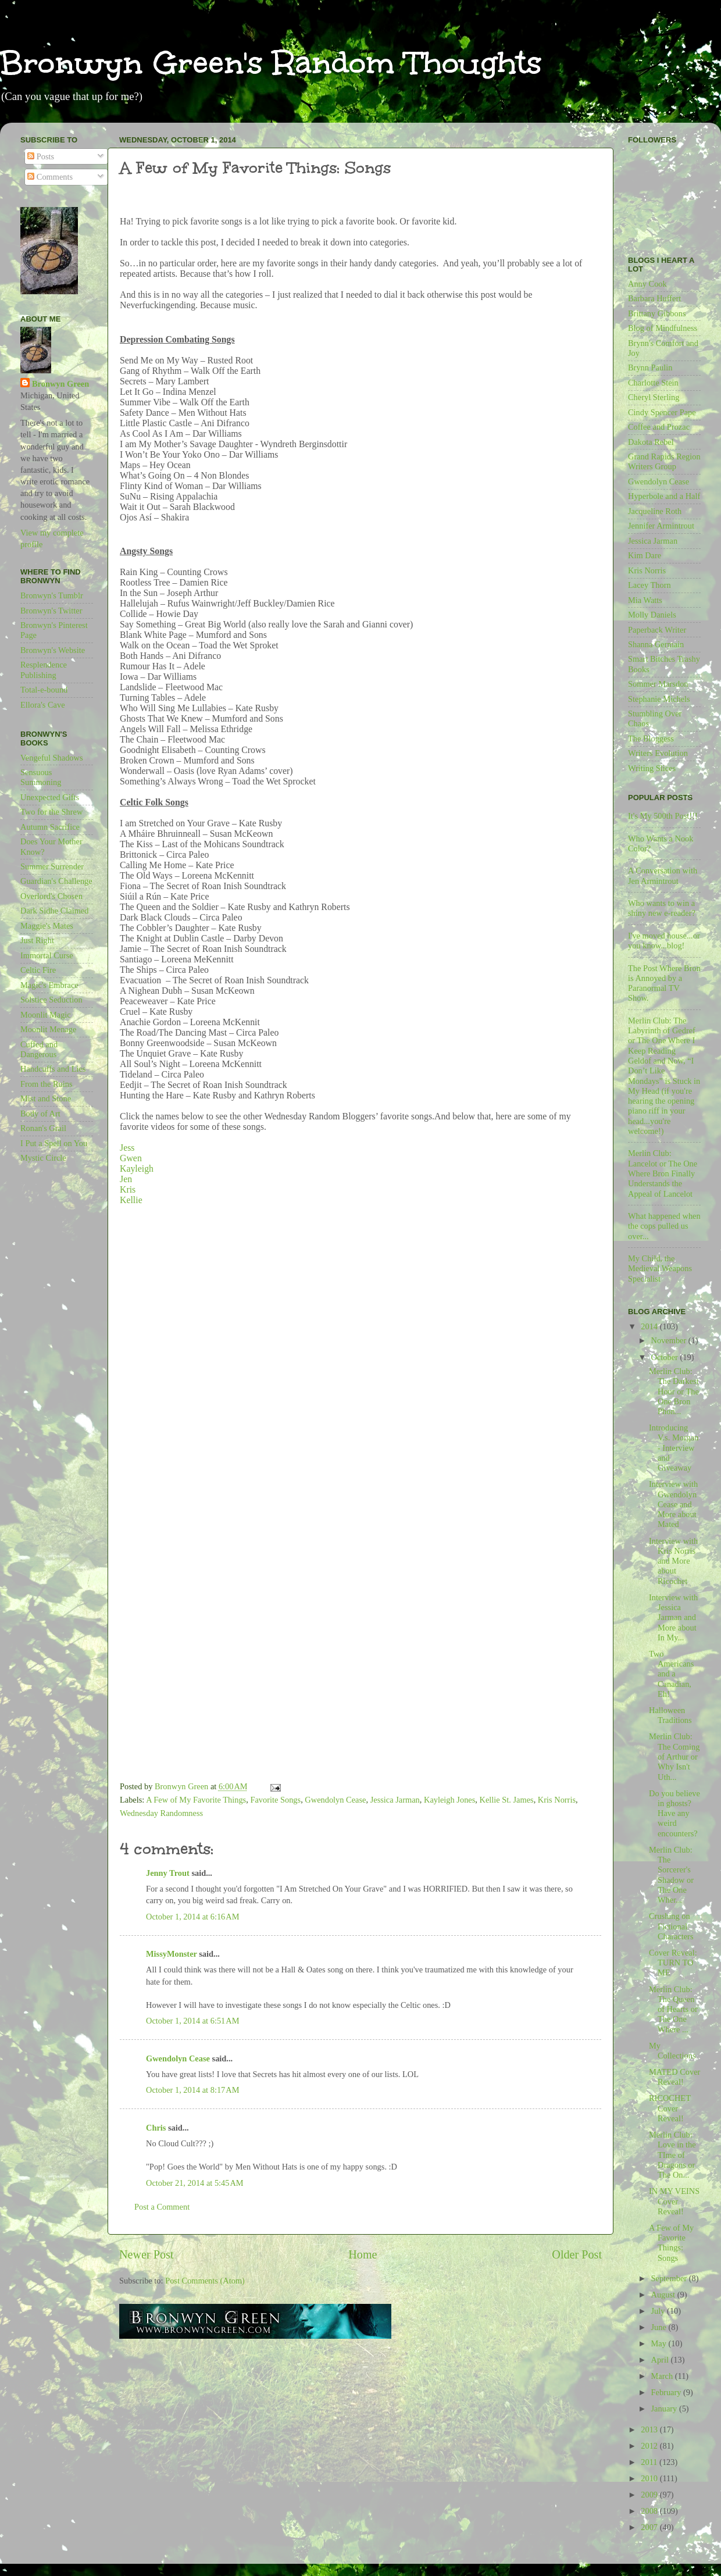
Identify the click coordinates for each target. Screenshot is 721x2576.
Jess (127, 1148)
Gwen (131, 1158)
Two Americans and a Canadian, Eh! (671, 1674)
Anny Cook (647, 283)
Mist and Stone (45, 1098)
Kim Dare (644, 555)
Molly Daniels (652, 614)
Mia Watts (645, 600)
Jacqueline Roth (654, 511)
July (659, 2310)
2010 (650, 2478)
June (660, 2327)
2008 (650, 2511)
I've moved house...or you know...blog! (664, 940)
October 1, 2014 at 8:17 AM (192, 2090)
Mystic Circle (43, 1157)
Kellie (131, 1200)
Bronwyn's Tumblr (51, 595)
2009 (650, 2494)
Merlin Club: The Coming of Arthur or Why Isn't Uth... (674, 1756)
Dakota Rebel (651, 442)
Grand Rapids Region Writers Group (664, 461)
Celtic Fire (38, 970)
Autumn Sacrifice (50, 827)
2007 (650, 2527)
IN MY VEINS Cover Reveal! (674, 2201)
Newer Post (146, 2254)
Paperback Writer (657, 629)
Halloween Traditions (670, 1715)
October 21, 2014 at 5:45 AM (195, 2183)
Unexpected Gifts (49, 797)
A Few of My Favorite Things (196, 1799)
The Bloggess (651, 738)
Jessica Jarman (395, 1799)
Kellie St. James (507, 1799)
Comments (50, 176)
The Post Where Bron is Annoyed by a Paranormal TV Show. (664, 983)
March (663, 2376)
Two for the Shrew (51, 811)
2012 (650, 2445)
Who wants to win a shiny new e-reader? (661, 908)
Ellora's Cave (42, 704)
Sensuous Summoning (40, 777)
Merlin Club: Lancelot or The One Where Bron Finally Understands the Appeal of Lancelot (662, 1173)
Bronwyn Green (60, 383)
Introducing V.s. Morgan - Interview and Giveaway (673, 1447)
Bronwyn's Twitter (51, 610)
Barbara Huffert (654, 298)
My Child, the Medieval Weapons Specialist (660, 1268)
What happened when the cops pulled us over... (664, 1226)
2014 (650, 1326)
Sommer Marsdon (658, 683)
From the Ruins (46, 1084)
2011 (650, 2462)
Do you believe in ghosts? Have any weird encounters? (674, 1813)
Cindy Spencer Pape (662, 412)
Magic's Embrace (49, 985)
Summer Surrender (52, 866)
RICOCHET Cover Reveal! (670, 2108)
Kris (127, 1189)
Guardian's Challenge (56, 881)
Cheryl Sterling (653, 397)
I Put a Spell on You (53, 1143)
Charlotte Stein (653, 382)
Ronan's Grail (43, 1128)
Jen (127, 1179)
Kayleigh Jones (449, 1799)
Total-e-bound (43, 689)
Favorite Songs (275, 1799)
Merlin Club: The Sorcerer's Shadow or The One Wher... (671, 1874)
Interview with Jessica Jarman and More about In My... (673, 1617)
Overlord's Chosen (51, 896)
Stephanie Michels (659, 699)
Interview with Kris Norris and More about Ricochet (673, 1561)
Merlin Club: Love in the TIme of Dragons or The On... (672, 2154)
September (670, 2278)
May (660, 2343)
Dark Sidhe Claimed (54, 910)
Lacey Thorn (649, 585)
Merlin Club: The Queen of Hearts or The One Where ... (673, 2009)
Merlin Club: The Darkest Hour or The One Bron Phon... (674, 1391)
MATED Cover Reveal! (674, 2076)
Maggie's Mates (46, 925)
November (669, 1340)
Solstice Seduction (51, 999)
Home (362, 2254)
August (664, 2294)
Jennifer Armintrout (661, 525)
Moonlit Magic (45, 1014)
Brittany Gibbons (657, 313)
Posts (40, 156)
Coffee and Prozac (659, 426)
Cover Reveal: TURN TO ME (673, 1963)
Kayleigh (137, 1168)
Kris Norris (557, 1799)
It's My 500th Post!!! (663, 815)
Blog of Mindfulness (662, 328)
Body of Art (40, 1113)
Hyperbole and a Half (664, 496)
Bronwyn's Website (52, 650)
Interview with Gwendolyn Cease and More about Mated (673, 1504)
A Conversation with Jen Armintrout (662, 875)
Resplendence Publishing (43, 669)
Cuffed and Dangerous (39, 1049)
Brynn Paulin (650, 367)
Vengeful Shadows (51, 757)
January (665, 2408)
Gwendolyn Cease (335, 1799)
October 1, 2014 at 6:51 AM (192, 2020)
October (665, 1357)
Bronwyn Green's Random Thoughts (271, 62)
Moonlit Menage (48, 1029)
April (661, 2359)
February (667, 2392)
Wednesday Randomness (161, 1813)
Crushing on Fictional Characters (671, 1926)
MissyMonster (171, 1953)
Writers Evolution (658, 753)
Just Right (37, 940)
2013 (650, 2429)
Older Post (577, 2254)
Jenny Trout (168, 1873)
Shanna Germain (656, 644)
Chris (156, 2127)
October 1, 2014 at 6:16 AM (192, 1916)
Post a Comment (162, 2206)
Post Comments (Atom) (205, 2280)
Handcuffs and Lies (52, 1068)
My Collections (672, 2050)
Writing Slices (652, 768)
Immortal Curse (46, 955)
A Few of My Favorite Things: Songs (671, 2243)
